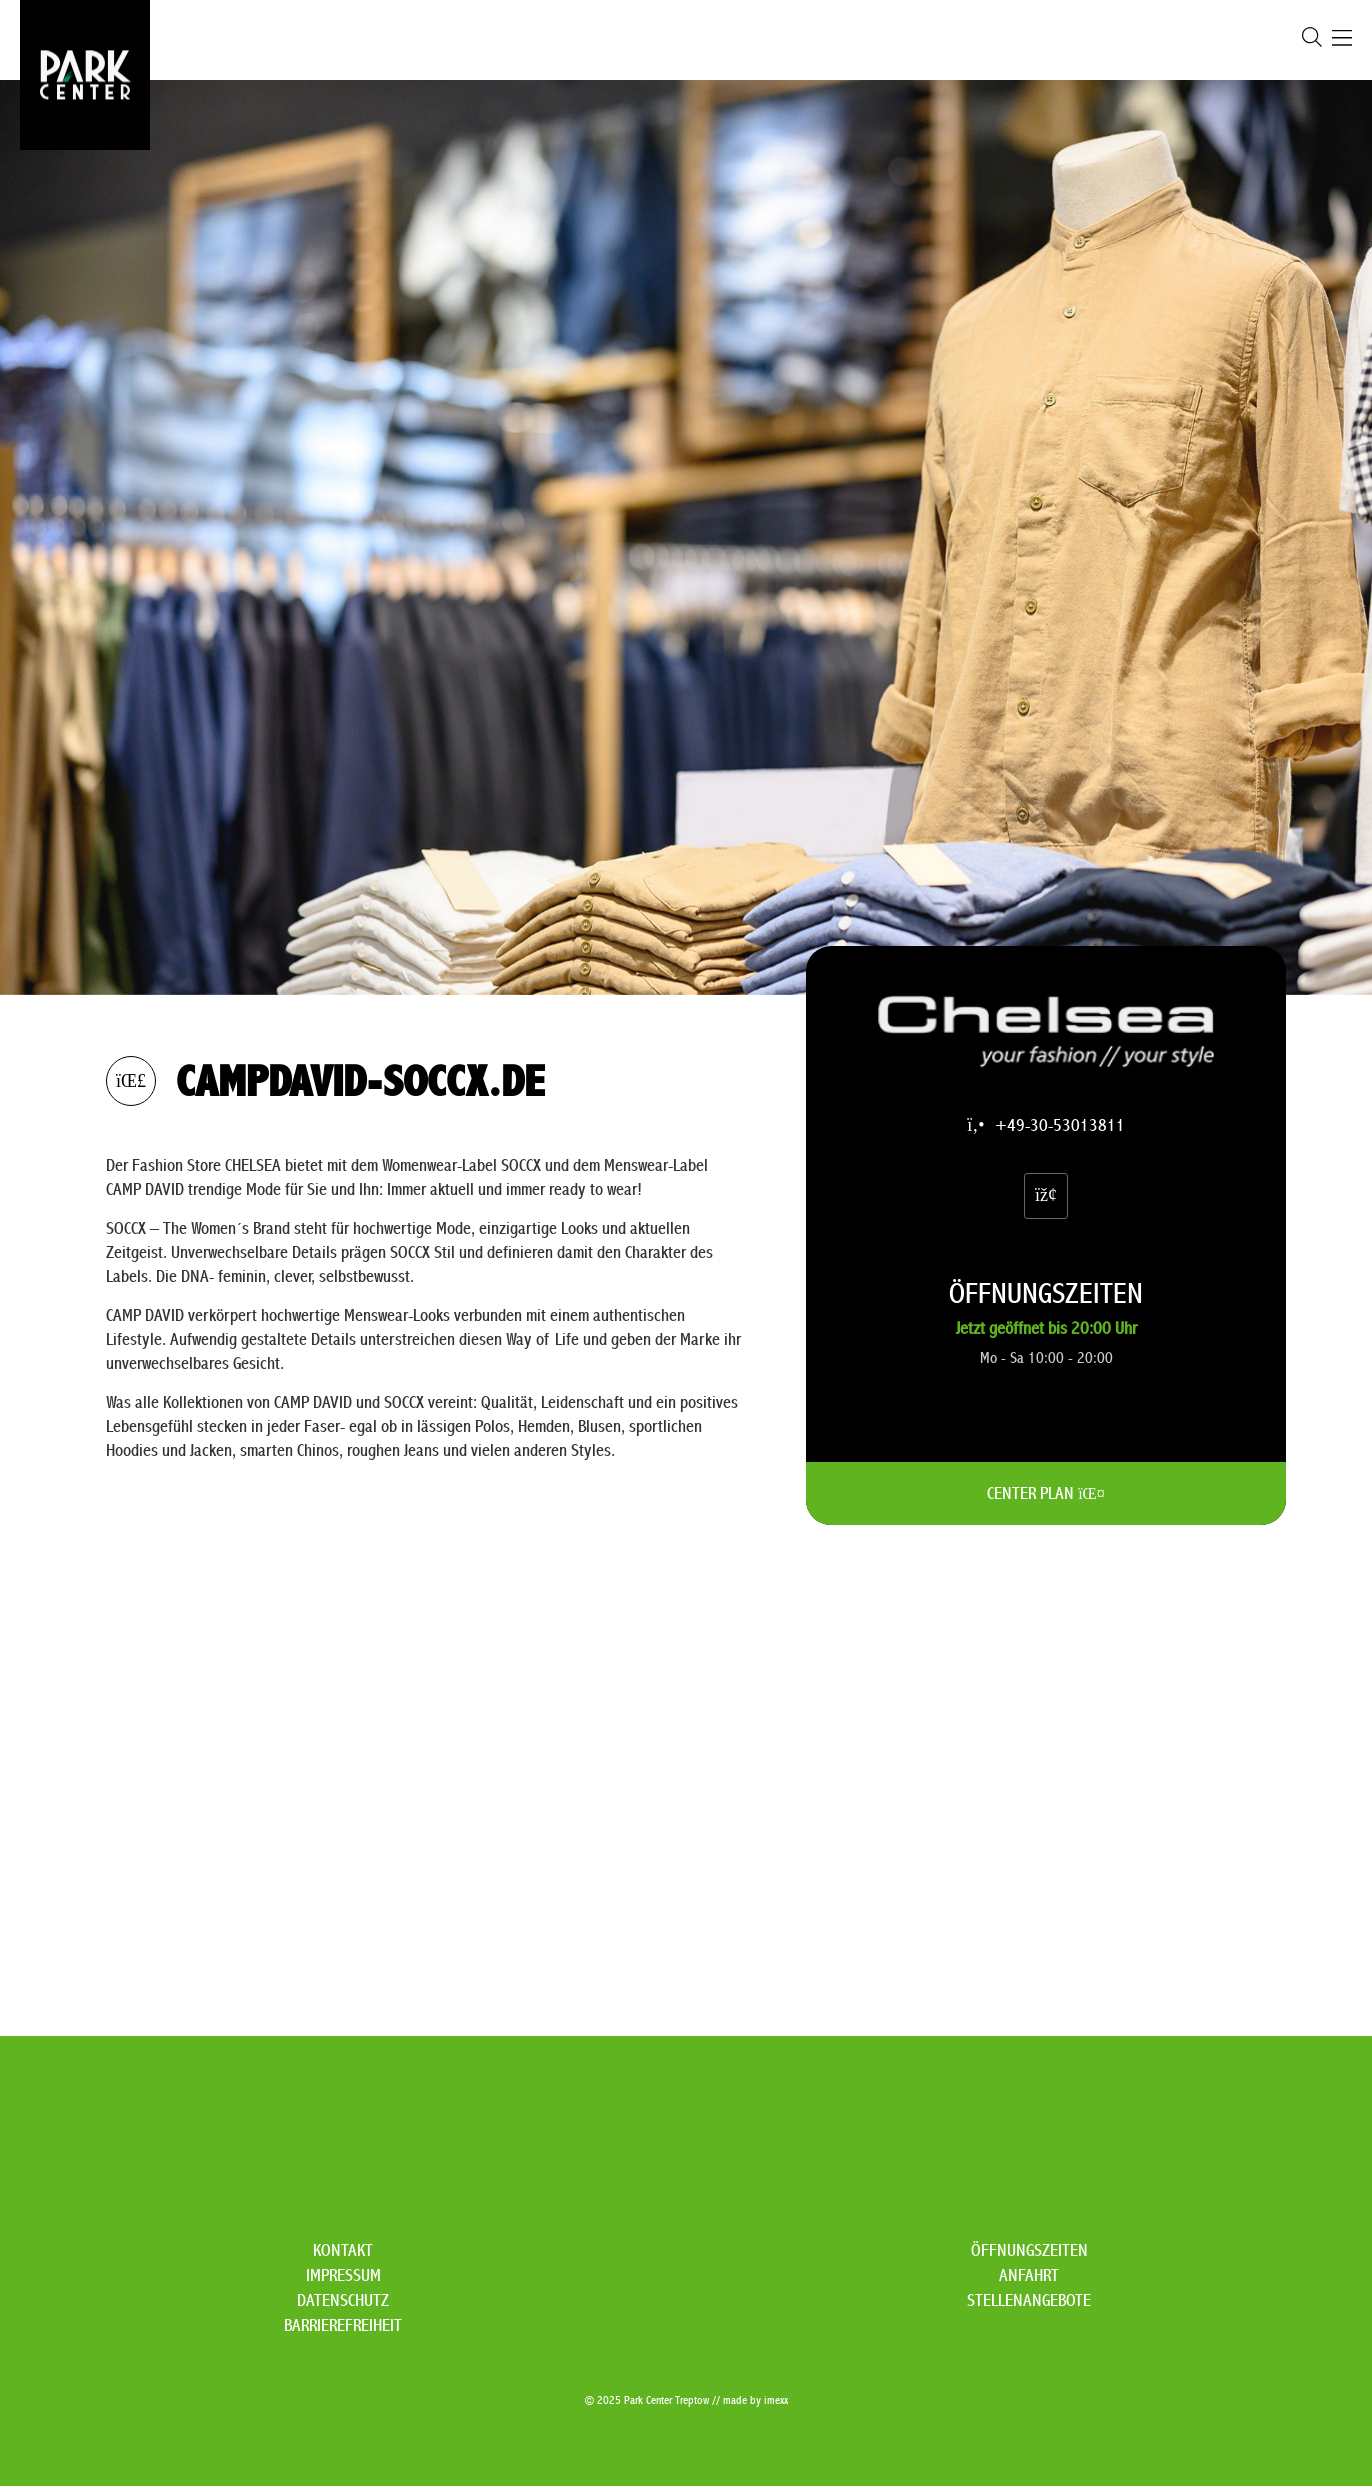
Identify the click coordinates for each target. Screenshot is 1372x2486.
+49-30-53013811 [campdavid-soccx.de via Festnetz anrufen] (1045, 1125)
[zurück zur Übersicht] (131, 1081)
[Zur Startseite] (85, 75)
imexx (776, 2400)
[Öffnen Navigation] (1342, 40)
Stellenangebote (1029, 2300)
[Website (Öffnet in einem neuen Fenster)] (1046, 1195)
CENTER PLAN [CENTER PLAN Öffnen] (1046, 1493)
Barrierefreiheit (343, 2325)
